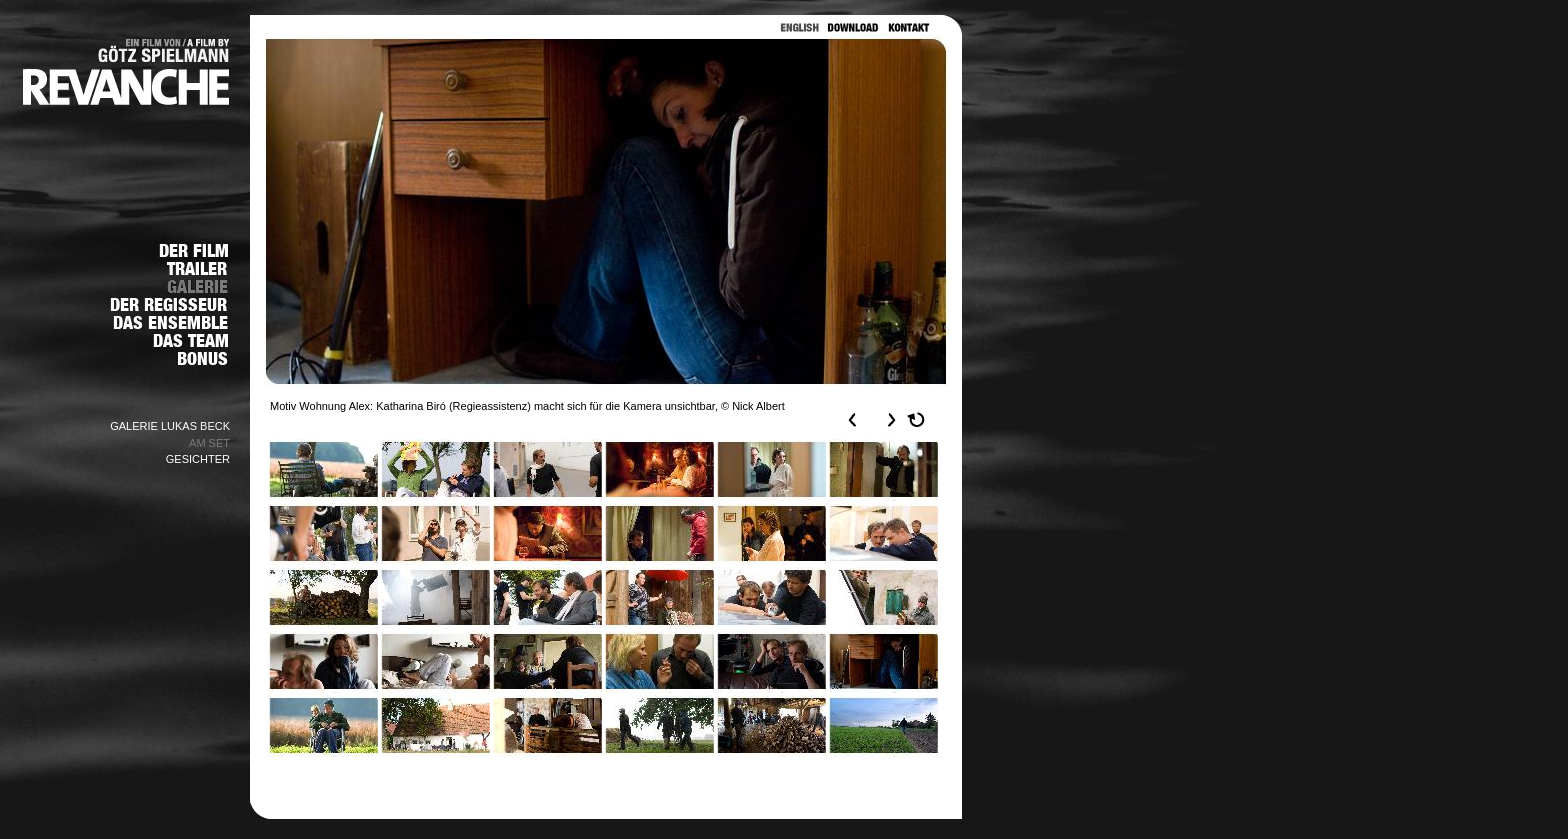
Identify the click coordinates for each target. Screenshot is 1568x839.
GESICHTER (198, 459)
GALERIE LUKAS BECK (170, 426)
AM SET (209, 443)
